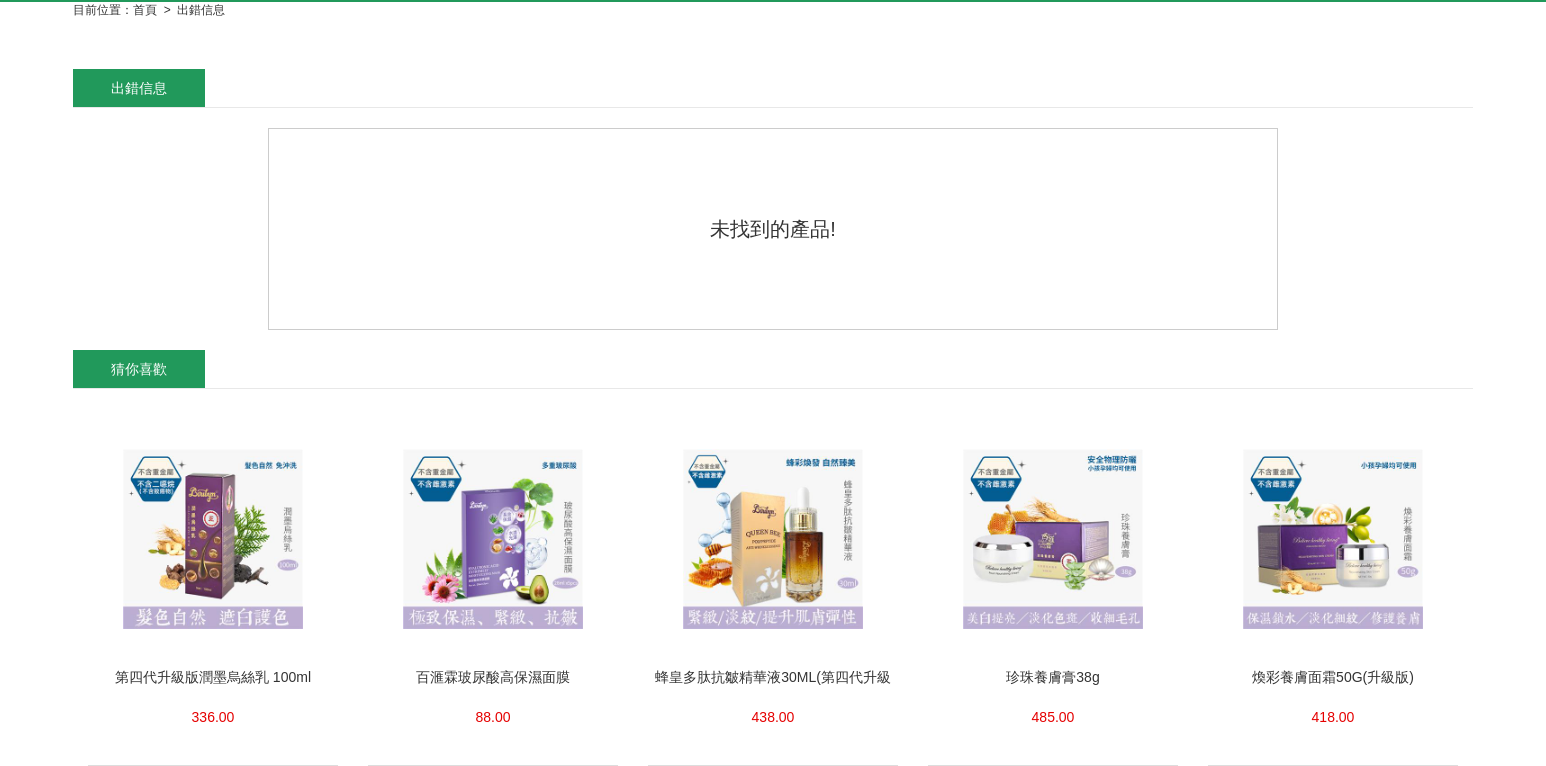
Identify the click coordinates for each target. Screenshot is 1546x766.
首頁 (145, 10)
